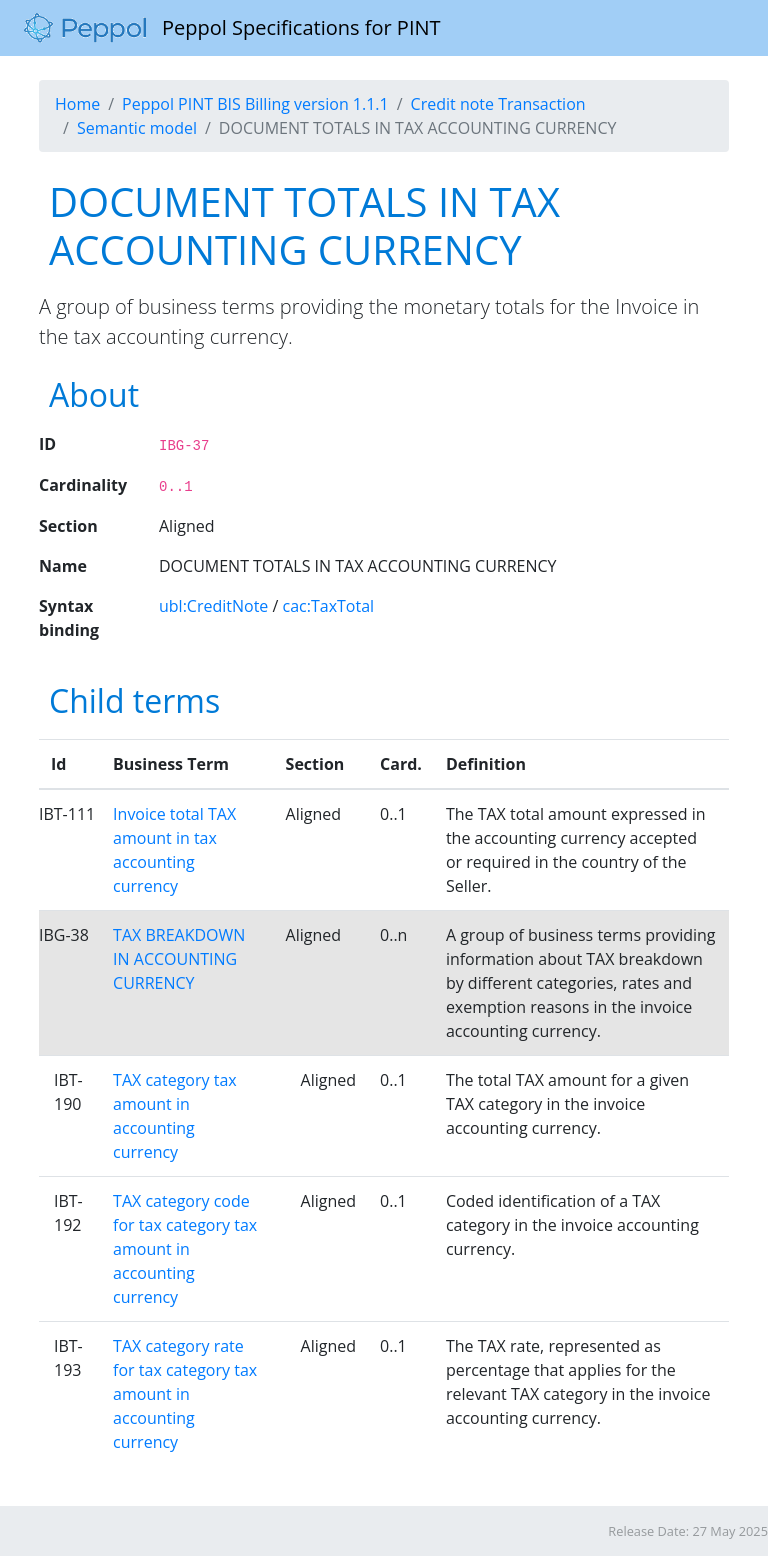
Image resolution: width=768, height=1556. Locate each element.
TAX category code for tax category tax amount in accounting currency (185, 1249)
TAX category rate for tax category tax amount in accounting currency (185, 1394)
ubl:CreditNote (213, 606)
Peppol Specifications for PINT (232, 28)
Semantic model (137, 128)
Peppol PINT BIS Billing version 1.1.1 (255, 104)
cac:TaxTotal (329, 606)
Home (77, 104)
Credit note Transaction (498, 104)
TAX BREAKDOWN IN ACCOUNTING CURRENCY (179, 959)
